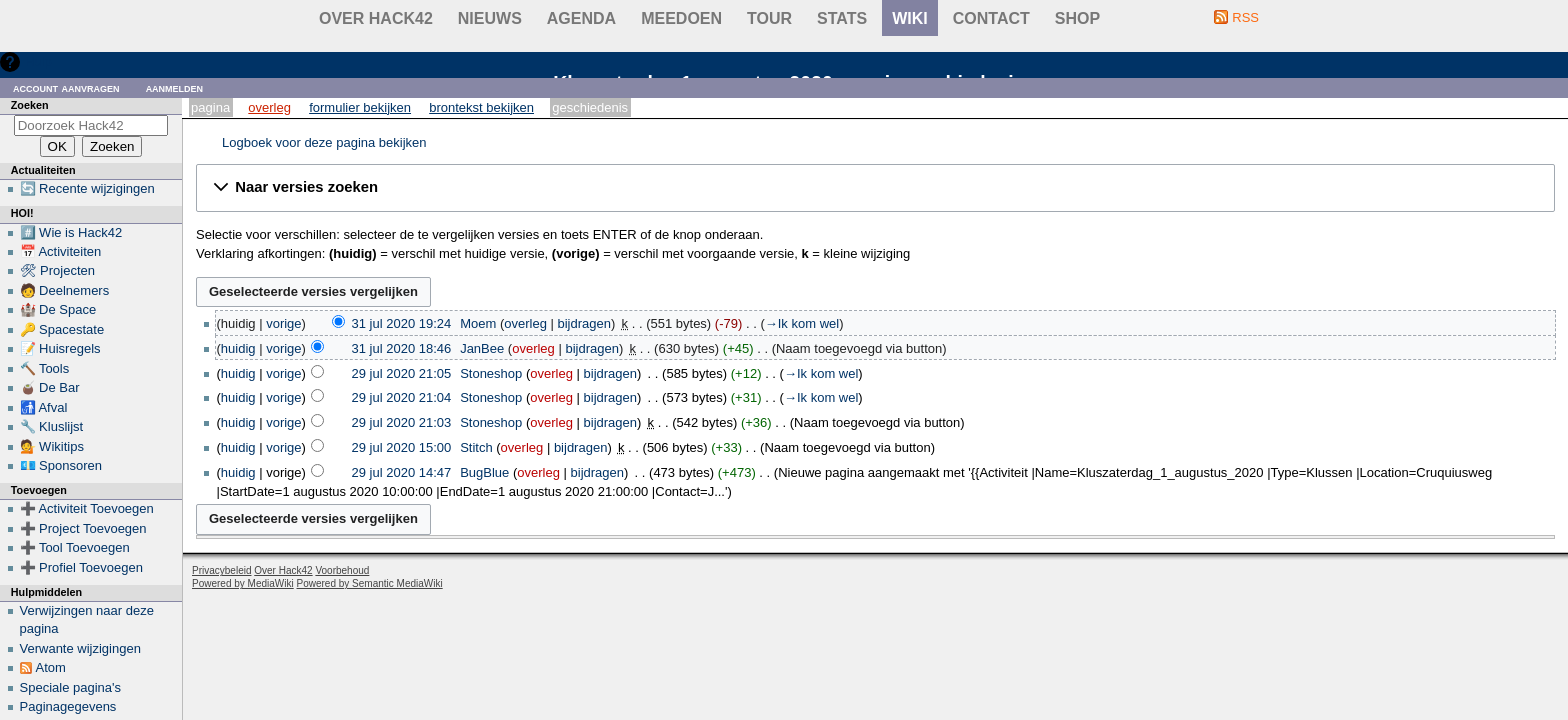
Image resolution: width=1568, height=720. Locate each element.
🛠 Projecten (58, 270)
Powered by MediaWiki (243, 583)
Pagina (210, 107)
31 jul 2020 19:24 (402, 323)
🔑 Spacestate (62, 329)
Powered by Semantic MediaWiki (370, 583)
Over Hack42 (376, 18)
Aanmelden (175, 87)
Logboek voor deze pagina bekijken (324, 142)
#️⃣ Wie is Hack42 (71, 232)
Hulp (38, 61)
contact (991, 18)
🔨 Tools (45, 368)
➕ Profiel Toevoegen (81, 567)
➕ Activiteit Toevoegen (87, 508)
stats (842, 18)
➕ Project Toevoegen (83, 528)
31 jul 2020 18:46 (402, 348)
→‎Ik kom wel (802, 323)
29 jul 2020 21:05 (402, 373)
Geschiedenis (590, 107)
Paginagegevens (68, 706)
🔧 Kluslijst (52, 426)
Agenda (581, 18)
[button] (875, 188)
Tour (769, 18)
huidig (238, 348)
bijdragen (584, 323)
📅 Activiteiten (61, 251)
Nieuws (490, 18)
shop (1077, 18)
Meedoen (681, 18)
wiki (910, 18)
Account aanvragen (66, 87)
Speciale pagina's (71, 687)
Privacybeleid (221, 570)
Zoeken (30, 105)
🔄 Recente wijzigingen (87, 188)
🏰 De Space (58, 309)
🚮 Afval (44, 407)
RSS (1245, 17)
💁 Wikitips (52, 446)
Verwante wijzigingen (80, 648)
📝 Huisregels (60, 348)
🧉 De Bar (50, 387)
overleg (525, 323)
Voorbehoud (342, 570)
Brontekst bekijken (481, 107)
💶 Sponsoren (61, 465)
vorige (283, 323)
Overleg (269, 107)
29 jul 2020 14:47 (402, 472)
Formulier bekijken (360, 107)
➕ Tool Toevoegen (75, 547)
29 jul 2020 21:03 (402, 422)
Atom (51, 667)
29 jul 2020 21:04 (402, 397)
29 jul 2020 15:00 (402, 447)
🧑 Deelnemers (65, 290)
